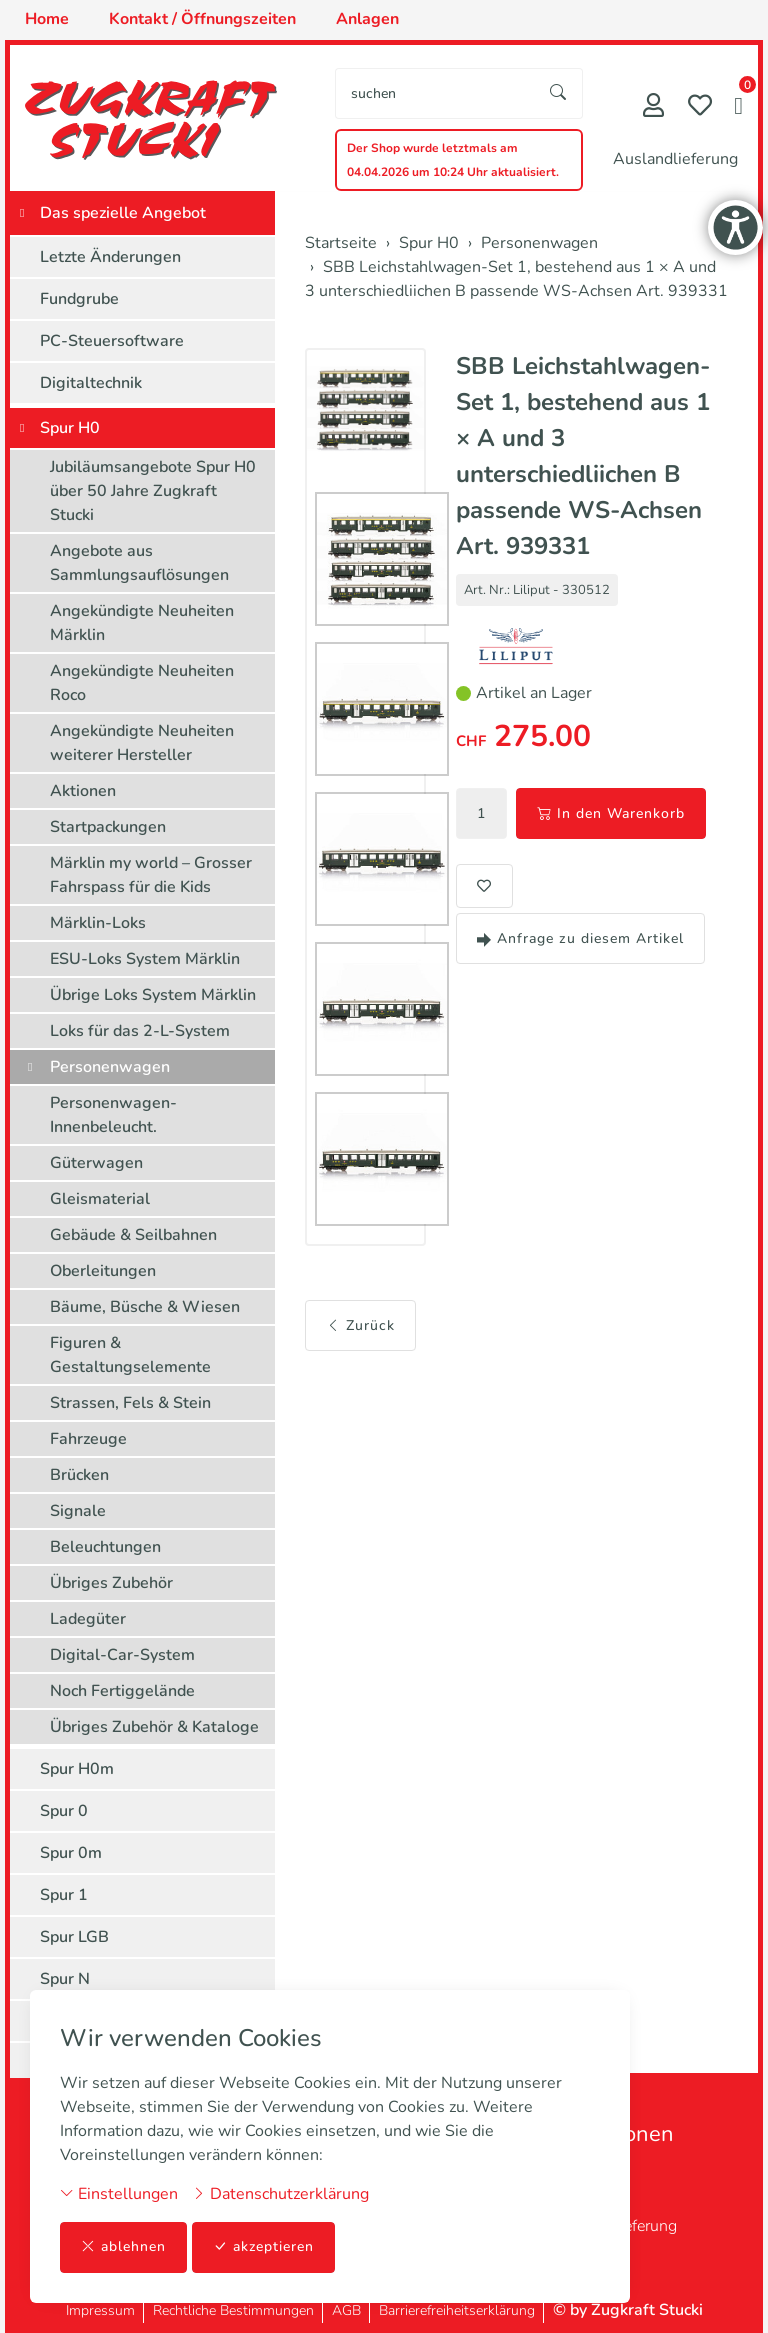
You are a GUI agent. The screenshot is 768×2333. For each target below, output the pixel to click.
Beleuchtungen (105, 1547)
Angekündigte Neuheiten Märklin (142, 623)
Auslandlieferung (675, 159)
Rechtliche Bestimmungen (233, 2310)
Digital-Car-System (122, 1655)
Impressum (100, 2310)
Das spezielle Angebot (123, 213)
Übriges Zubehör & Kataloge (154, 1727)
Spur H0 (70, 428)
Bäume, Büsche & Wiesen (145, 1307)
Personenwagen (110, 1067)
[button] (738, 108)
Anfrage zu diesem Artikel (580, 938)
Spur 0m (71, 1853)
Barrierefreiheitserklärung (457, 2310)
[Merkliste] (700, 107)
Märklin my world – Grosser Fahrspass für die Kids (151, 875)
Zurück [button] (360, 1325)
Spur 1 (64, 1895)
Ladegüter (88, 1619)
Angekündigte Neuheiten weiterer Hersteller (142, 743)
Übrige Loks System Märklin (153, 995)
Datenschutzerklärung (280, 2194)
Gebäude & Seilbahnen (133, 1235)
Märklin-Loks (98, 923)
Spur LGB (74, 1937)
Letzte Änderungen (110, 257)
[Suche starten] (559, 93)
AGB (346, 2310)
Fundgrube (79, 299)
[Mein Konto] (653, 107)
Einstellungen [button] (119, 2194)
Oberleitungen (103, 1271)
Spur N (65, 1979)
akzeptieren (264, 2247)
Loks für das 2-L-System (140, 1031)
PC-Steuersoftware (112, 341)
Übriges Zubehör (111, 1583)
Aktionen (83, 791)
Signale (78, 1511)
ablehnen (123, 2247)
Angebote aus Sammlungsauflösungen (139, 563)
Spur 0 (64, 1811)
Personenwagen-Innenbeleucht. (113, 1115)
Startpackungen (108, 827)
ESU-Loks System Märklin (145, 959)
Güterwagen (96, 1163)
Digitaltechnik (91, 383)
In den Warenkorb (611, 813)
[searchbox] (435, 93)
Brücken (79, 1475)
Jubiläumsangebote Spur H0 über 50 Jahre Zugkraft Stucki (153, 491)
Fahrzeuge (88, 1439)
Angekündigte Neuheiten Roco (142, 683)
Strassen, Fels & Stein (130, 1403)
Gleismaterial (100, 1199)
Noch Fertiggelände (122, 1691)
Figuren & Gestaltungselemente (130, 1355)
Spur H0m (77, 1769)
